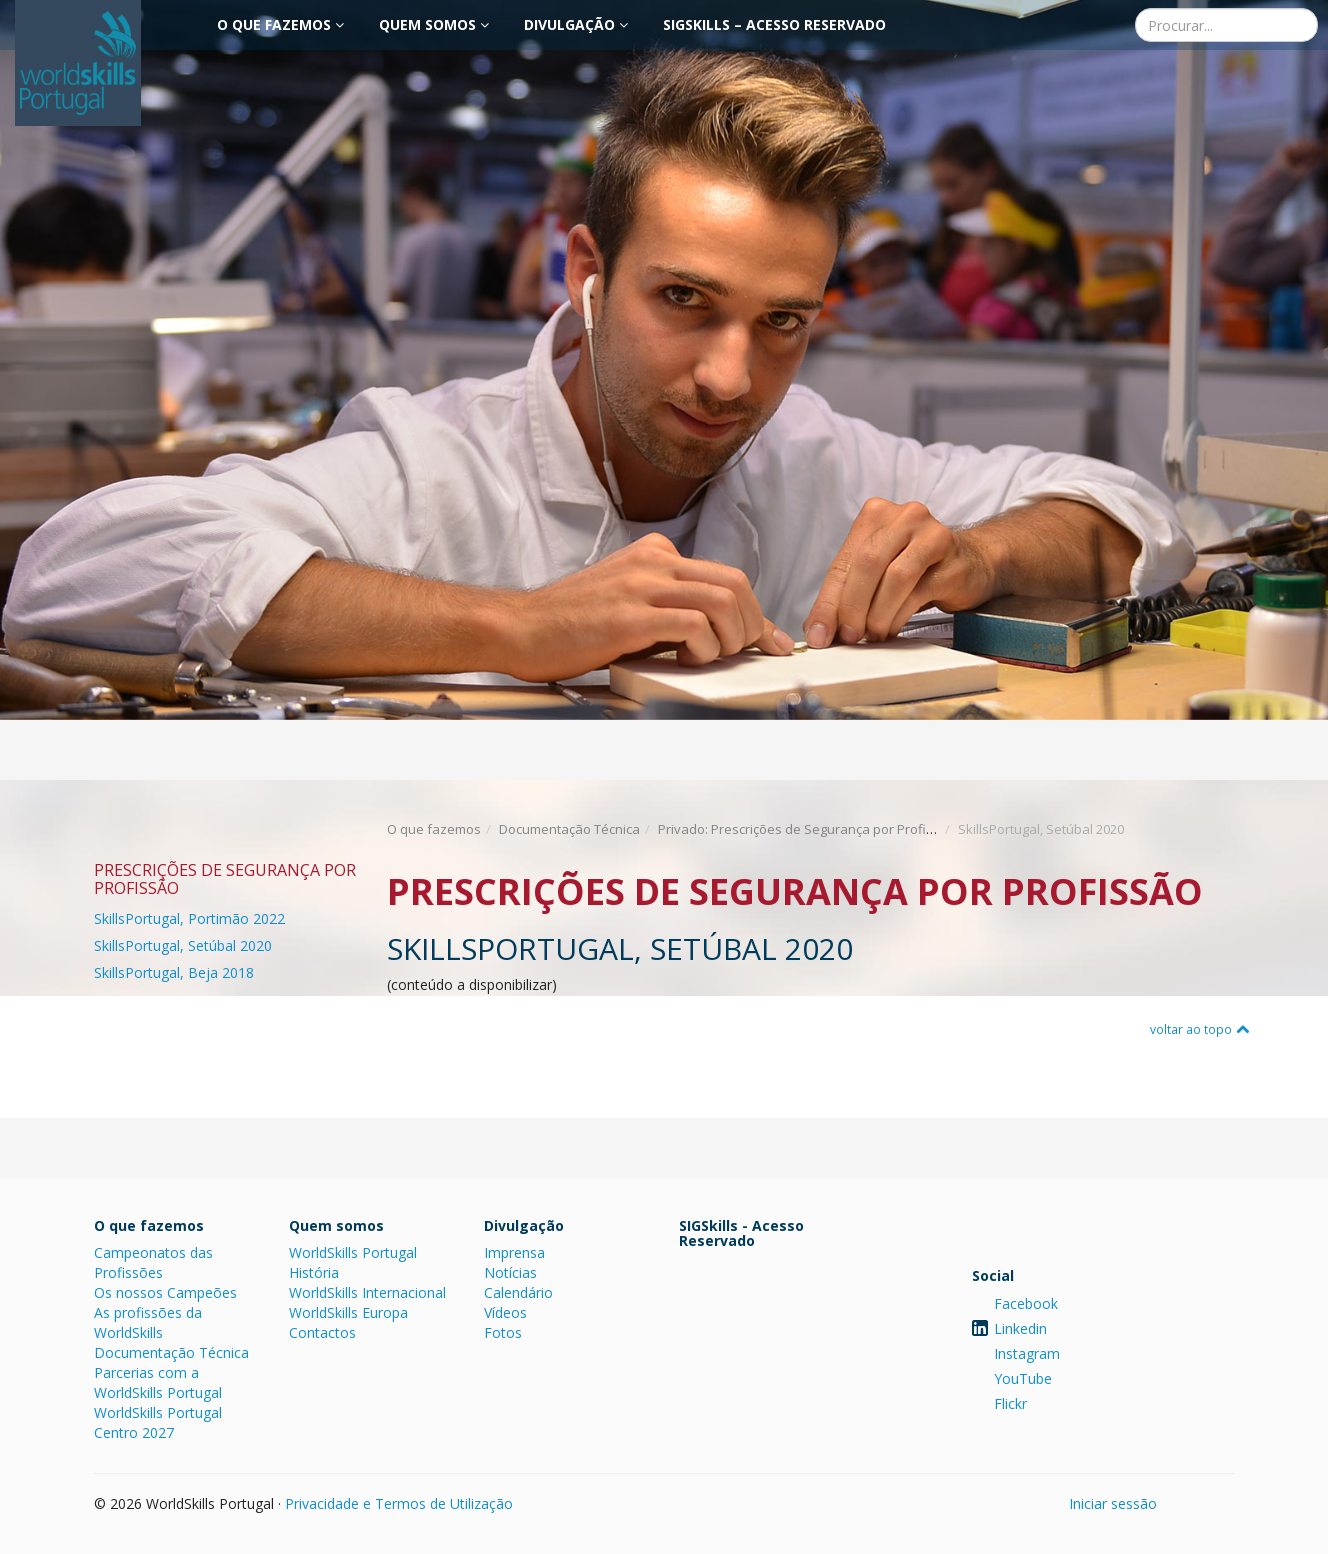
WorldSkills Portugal (353, 1252)
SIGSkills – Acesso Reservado (774, 24)
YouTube (1023, 1378)
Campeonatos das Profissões (153, 1262)
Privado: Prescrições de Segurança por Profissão (807, 829)
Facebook (1026, 1303)
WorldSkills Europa (348, 1312)
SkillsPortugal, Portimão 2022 (189, 918)
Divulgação (576, 24)
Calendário (518, 1292)
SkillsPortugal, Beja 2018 (174, 972)
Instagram (1027, 1353)
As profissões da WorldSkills (148, 1322)
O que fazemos (280, 24)
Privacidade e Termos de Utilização (399, 1503)
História (314, 1272)
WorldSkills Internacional (367, 1292)
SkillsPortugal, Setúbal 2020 (183, 945)
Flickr (1010, 1403)
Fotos (503, 1332)
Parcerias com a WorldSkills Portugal (158, 1382)
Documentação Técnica (569, 829)
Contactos (322, 1332)
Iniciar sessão (1113, 1503)
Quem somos (434, 24)
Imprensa (514, 1252)
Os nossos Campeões (165, 1292)
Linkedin (1020, 1328)
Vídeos (505, 1312)
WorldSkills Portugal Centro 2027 (158, 1422)
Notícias (510, 1272)
